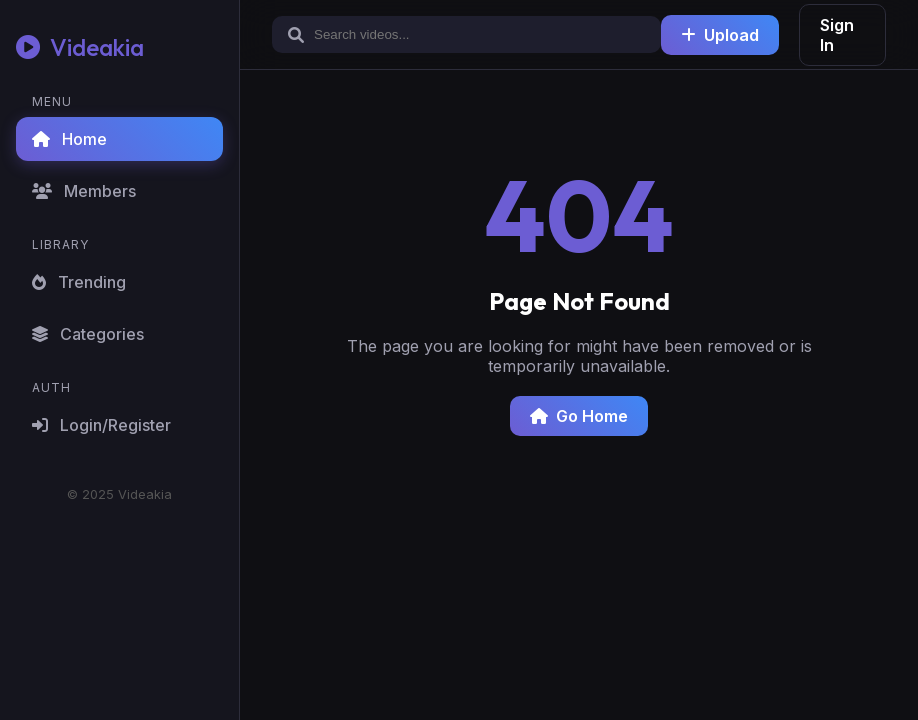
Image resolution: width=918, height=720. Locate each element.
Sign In (837, 35)
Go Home (579, 416)
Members (84, 191)
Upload (720, 35)
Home (69, 139)
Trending (79, 282)
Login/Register (101, 425)
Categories (88, 334)
